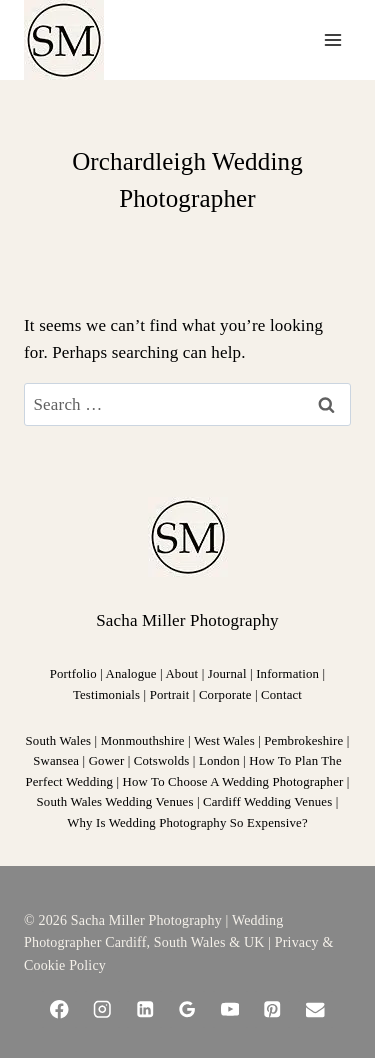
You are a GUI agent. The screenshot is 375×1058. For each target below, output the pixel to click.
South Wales (59, 741)
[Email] (315, 1009)
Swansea (56, 761)
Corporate (225, 695)
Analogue (131, 674)
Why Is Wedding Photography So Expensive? (187, 823)
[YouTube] (230, 1009)
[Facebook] (59, 1009)
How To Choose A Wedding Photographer (233, 782)
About (181, 674)
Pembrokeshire (303, 741)
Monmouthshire (143, 741)
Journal (227, 674)
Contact (281, 695)
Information (287, 674)
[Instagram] (102, 1009)
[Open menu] (332, 39)
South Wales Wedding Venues (115, 802)
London (219, 761)
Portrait (170, 695)
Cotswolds (162, 761)
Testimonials (106, 695)
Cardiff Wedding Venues (267, 802)
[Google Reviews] (187, 1009)
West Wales (224, 741)
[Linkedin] (144, 1009)
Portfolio (75, 674)
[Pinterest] (272, 1009)
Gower (107, 761)
